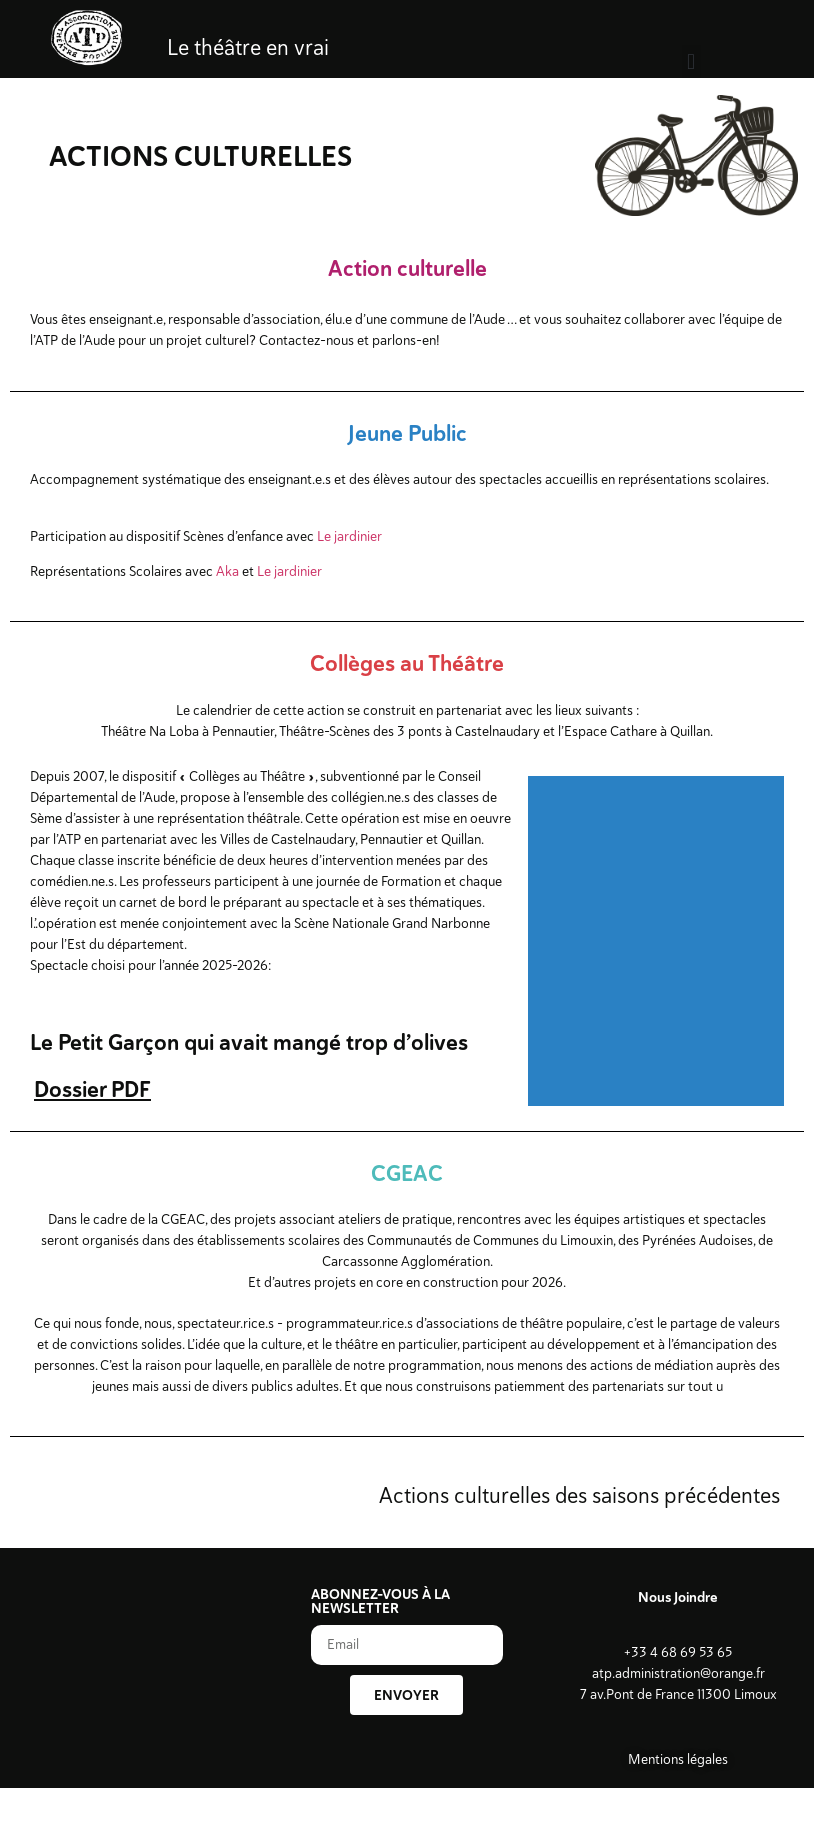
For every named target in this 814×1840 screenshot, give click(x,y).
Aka (227, 571)
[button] (691, 61)
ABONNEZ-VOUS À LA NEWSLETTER (380, 1602)
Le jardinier (349, 536)
